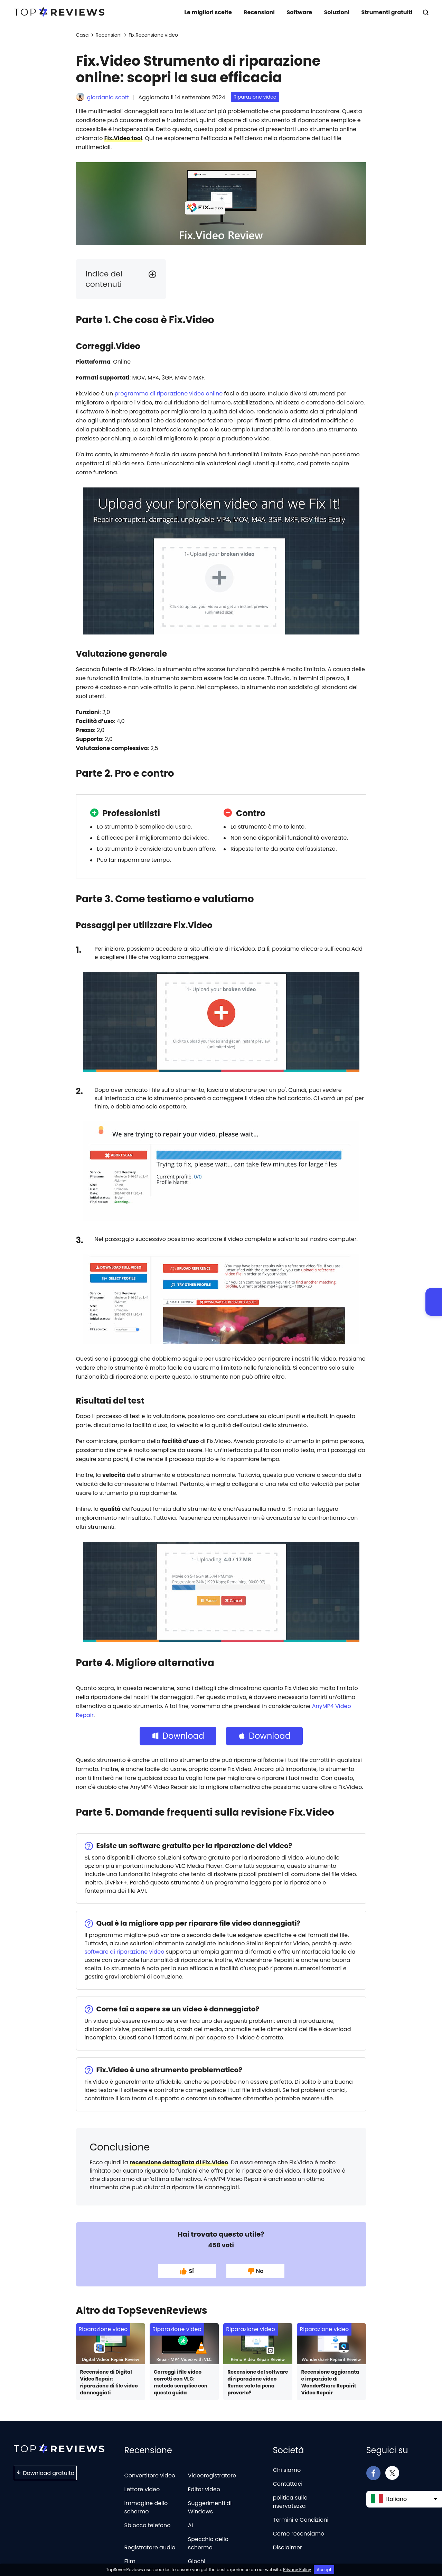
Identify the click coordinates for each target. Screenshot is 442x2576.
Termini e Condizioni (301, 2520)
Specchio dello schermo (208, 2543)
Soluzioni (336, 12)
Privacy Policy (297, 2570)
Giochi (197, 2561)
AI (190, 2525)
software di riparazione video (124, 1952)
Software (299, 12)
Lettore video (142, 2489)
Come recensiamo (299, 2534)
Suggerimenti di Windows (210, 2507)
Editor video (204, 2489)
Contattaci (288, 2484)
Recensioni (259, 12)
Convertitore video (150, 2475)
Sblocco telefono (147, 2525)
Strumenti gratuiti (387, 12)
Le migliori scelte (208, 12)
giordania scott (108, 97)
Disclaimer (287, 2547)
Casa (82, 34)
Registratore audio (150, 2547)
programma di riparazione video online (168, 394)
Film (129, 2561)
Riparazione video (255, 96)
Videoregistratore (212, 2475)
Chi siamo (287, 2470)
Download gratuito (45, 2473)
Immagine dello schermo (146, 2507)
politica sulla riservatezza (290, 2502)
